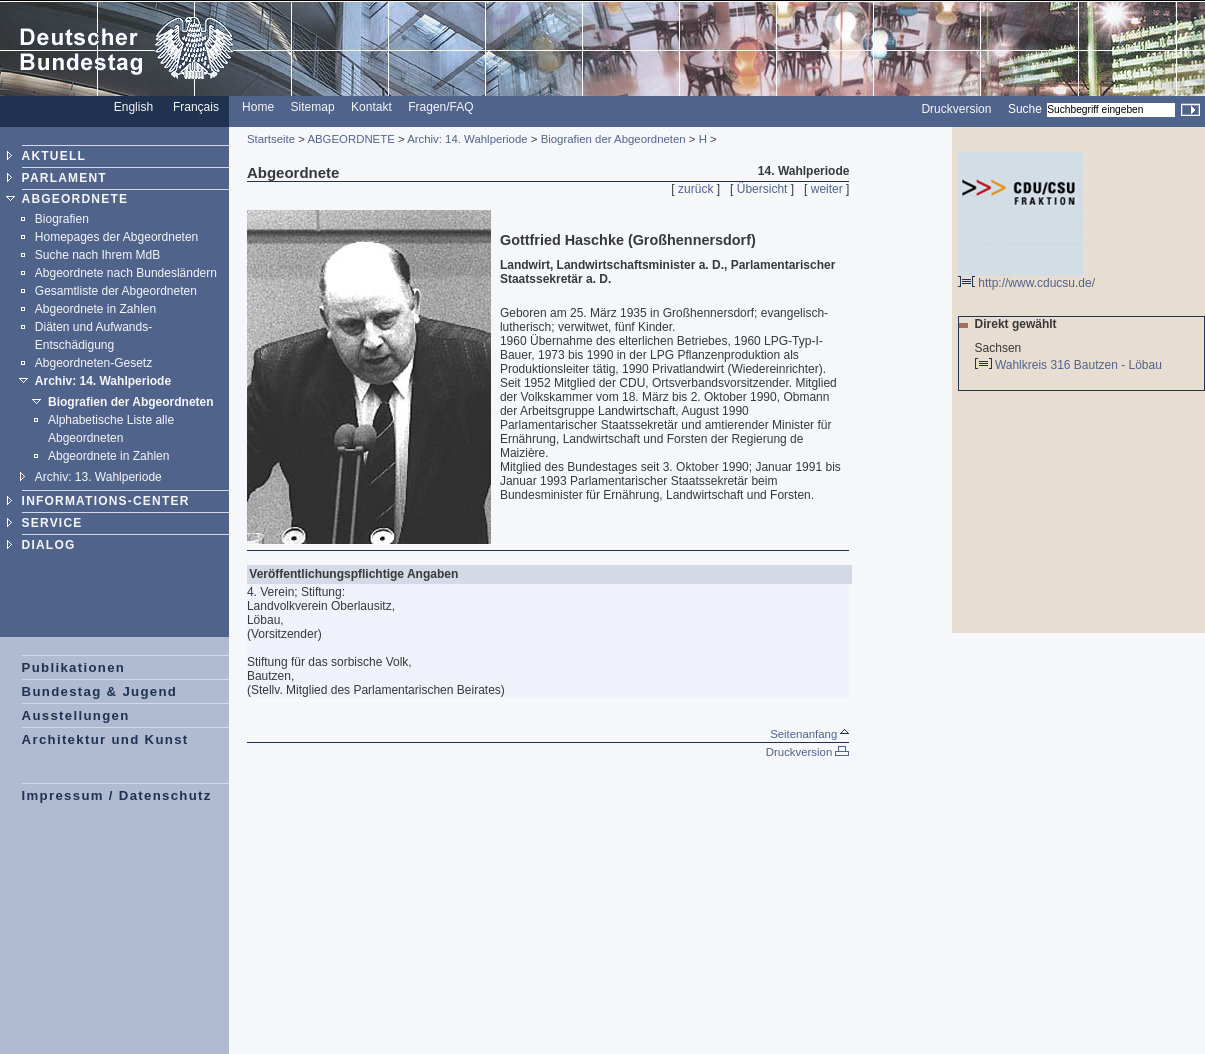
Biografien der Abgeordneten (131, 402)
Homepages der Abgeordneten (116, 237)
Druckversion (956, 109)
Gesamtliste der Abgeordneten (116, 291)
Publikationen (74, 667)
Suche (1025, 109)
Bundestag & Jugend (100, 691)
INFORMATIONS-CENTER (106, 501)
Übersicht (762, 189)
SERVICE (52, 523)
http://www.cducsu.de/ (1026, 277)
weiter (827, 189)
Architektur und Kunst (105, 739)
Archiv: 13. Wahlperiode (98, 477)
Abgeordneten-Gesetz (93, 363)
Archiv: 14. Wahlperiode (103, 381)
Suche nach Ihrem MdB (97, 255)
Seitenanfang (809, 734)
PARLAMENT (64, 178)
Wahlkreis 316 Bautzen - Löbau (1080, 365)
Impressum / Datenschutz (117, 795)
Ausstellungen (76, 715)
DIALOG (49, 545)
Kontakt (371, 107)
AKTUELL (54, 156)
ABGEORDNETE (75, 199)
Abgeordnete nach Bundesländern (126, 273)
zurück (695, 189)
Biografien (62, 219)
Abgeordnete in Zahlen (95, 309)
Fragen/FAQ (440, 107)
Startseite (271, 139)
